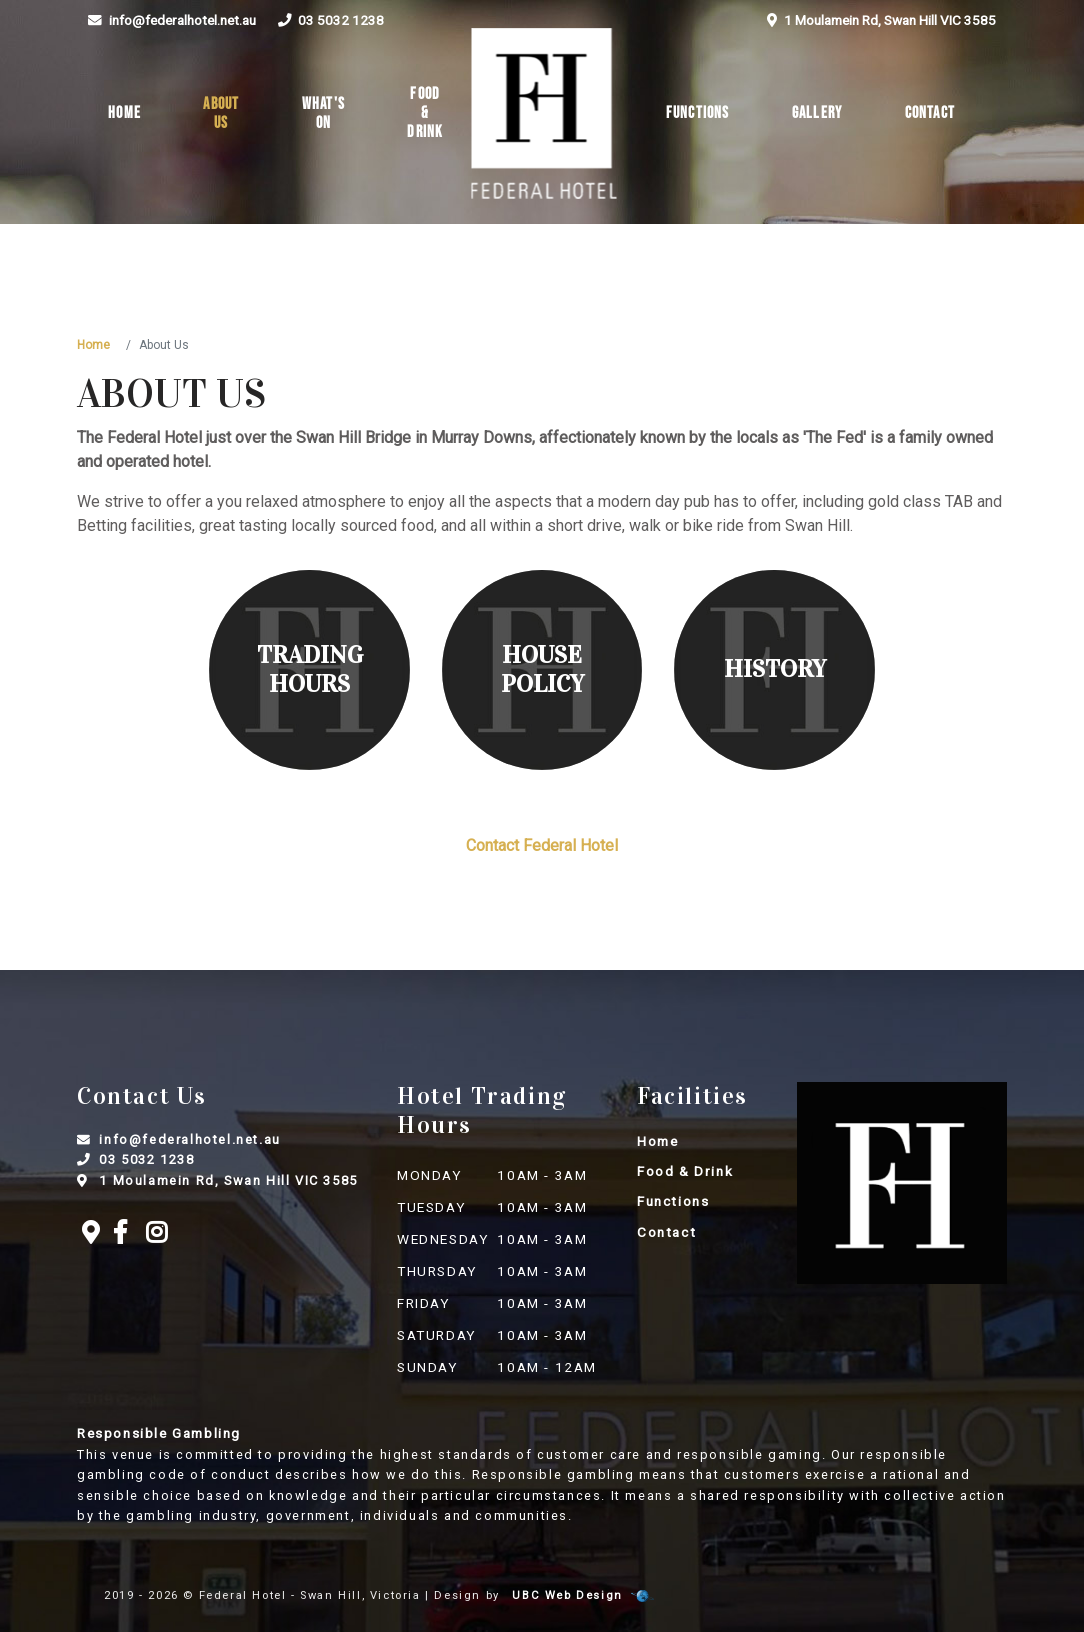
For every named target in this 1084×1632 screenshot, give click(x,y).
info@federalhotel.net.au (171, 20)
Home (124, 113)
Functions (698, 113)
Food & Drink (425, 113)
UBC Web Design (567, 1595)
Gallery (817, 113)
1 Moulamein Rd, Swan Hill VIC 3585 (881, 20)
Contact (930, 113)
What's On (323, 114)
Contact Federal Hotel (542, 845)
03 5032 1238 (331, 20)
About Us (221, 114)
